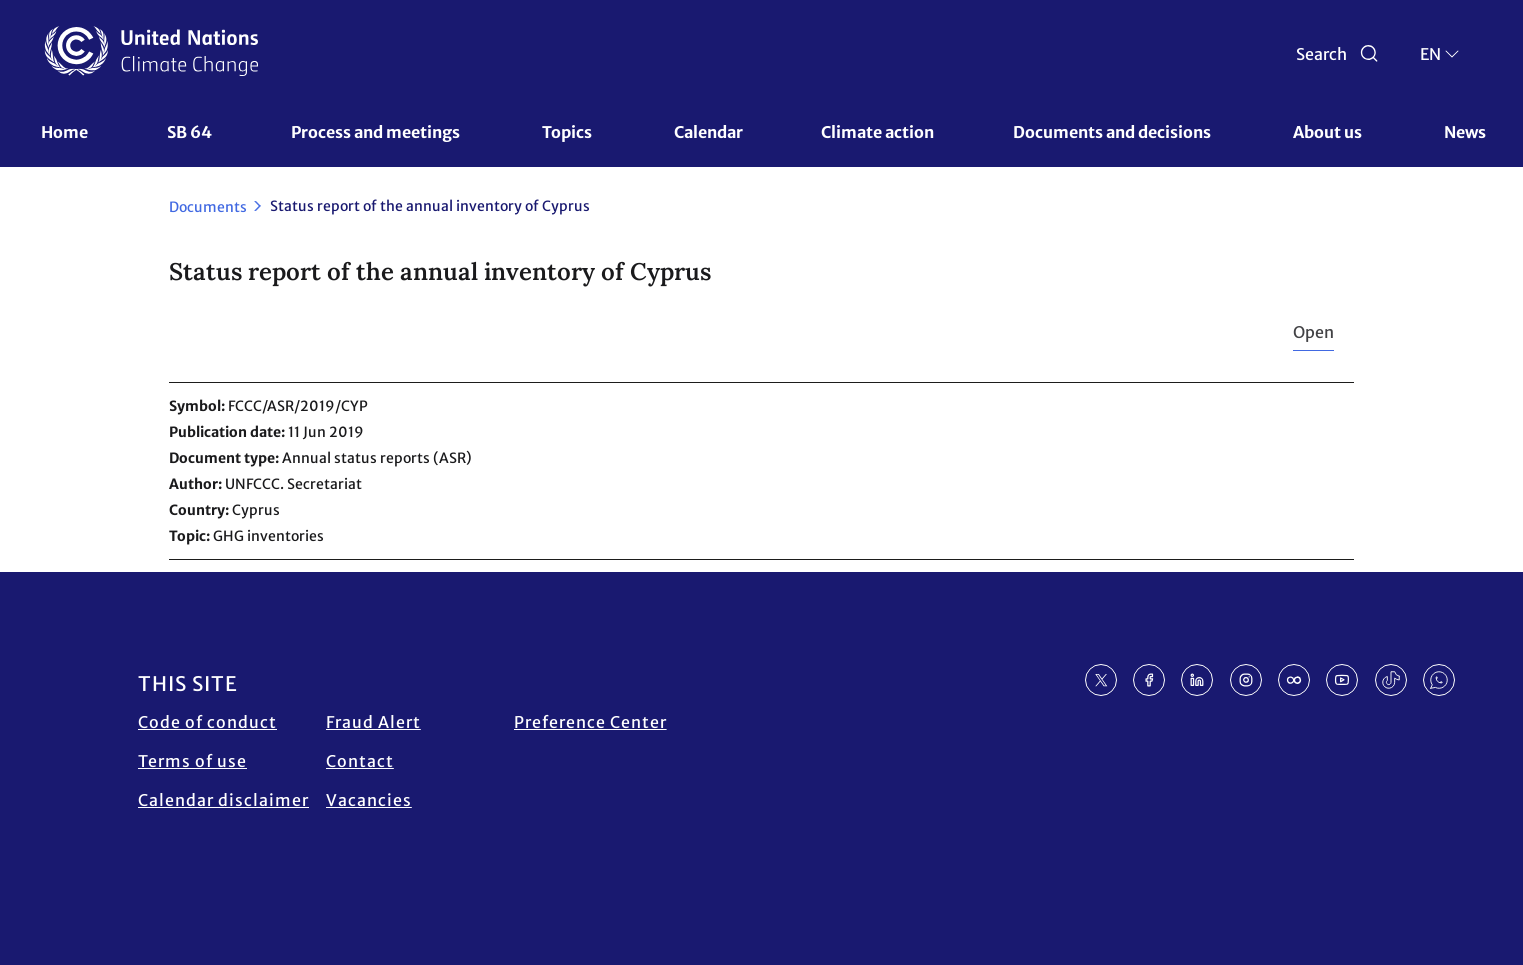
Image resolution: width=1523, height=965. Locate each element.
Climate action (877, 132)
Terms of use (192, 761)
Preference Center (590, 722)
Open (1313, 332)
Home (64, 132)
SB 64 (189, 132)
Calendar (708, 132)
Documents (208, 207)
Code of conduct (207, 722)
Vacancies (369, 800)
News (1465, 132)
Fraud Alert (373, 722)
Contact (360, 761)
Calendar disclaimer (223, 800)
